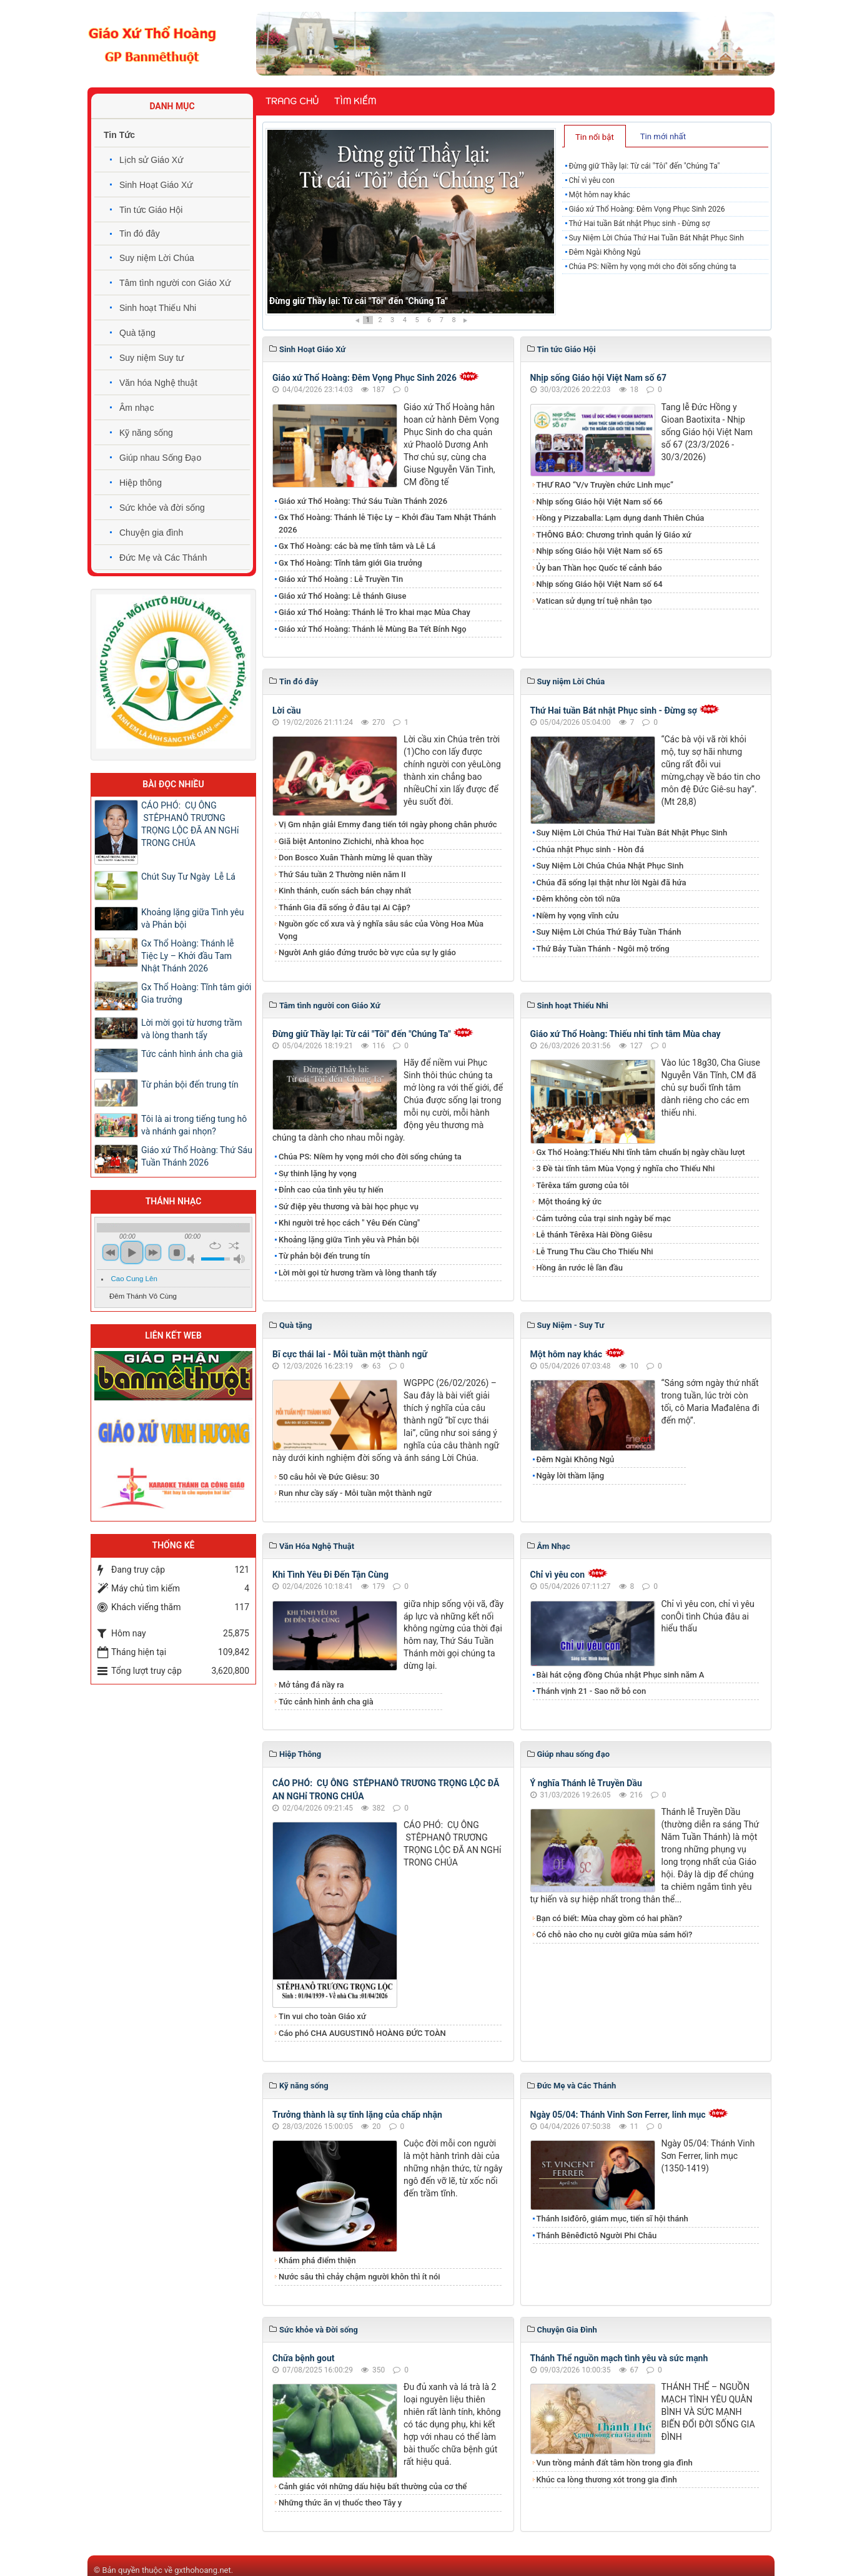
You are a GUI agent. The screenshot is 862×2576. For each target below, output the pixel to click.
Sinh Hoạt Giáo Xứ (155, 185)
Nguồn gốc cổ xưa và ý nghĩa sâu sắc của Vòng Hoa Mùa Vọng (381, 930)
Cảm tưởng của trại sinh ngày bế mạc (604, 1218)
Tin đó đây (139, 233)
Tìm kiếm (355, 101)
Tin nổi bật (594, 137)
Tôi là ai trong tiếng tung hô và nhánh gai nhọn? (194, 1125)
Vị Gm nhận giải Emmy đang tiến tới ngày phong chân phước (388, 824)
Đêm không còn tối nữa (578, 898)
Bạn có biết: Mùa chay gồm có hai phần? (610, 1918)
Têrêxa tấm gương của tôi (583, 1185)
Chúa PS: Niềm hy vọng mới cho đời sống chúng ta (652, 266)
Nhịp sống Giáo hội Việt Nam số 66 (600, 501)
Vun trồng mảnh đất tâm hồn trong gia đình (615, 2462)
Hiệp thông (140, 483)
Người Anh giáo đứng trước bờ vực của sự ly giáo (367, 952)
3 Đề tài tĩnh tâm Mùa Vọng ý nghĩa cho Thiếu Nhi (626, 1168)
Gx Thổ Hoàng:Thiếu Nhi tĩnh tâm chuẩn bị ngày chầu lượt (641, 1152)
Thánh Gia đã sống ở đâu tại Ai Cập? (344, 907)
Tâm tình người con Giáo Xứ (174, 283)
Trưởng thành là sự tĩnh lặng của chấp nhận (357, 2115)
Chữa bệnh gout (303, 2358)
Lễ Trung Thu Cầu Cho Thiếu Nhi (595, 1251)
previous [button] (110, 1252)
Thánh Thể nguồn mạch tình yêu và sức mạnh (619, 2358)
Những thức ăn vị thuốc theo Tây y (340, 2502)
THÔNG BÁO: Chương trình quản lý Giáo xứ (614, 534)
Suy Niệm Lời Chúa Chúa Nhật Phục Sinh (610, 865)
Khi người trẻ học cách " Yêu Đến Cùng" (349, 1222)
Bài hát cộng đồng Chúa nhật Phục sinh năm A (621, 1674)
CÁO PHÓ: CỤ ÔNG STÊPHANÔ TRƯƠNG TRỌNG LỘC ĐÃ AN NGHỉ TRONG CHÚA (190, 824)
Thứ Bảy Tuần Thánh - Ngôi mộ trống (603, 948)
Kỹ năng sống (146, 433)
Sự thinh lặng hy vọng (318, 1173)
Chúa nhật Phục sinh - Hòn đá (590, 849)
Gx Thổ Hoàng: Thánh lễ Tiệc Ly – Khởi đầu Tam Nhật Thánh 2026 (387, 523)
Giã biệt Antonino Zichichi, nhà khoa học (351, 841)
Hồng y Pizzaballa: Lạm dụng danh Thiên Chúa (621, 518)
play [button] (131, 1252)
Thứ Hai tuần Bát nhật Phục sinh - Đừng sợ (639, 223)
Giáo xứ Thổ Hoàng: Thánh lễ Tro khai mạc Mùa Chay (374, 612)
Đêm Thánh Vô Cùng (143, 1296)
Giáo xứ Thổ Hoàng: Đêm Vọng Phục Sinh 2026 (646, 209)
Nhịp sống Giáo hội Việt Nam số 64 (600, 584)
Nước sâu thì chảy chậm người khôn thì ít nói (359, 2276)
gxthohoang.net (202, 2570)
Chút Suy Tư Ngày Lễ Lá (188, 877)
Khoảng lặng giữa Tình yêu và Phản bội (349, 1239)
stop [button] (177, 1252)
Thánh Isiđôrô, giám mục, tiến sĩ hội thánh (612, 2218)
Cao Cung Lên (134, 1278)
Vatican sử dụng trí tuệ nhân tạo (594, 601)
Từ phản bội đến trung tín (324, 1256)
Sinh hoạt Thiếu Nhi (157, 308)
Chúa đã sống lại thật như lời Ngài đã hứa (611, 882)
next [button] (153, 1252)
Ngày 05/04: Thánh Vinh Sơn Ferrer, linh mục (618, 2115)
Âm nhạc (136, 408)
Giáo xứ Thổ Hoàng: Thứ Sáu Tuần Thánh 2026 (363, 501)
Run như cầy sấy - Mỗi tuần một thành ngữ (355, 1493)
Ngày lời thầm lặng (571, 1475)
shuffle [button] (234, 1245)
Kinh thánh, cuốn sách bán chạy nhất (345, 890)
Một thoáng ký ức (569, 1201)
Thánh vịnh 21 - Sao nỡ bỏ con (591, 1691)
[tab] (595, 136)
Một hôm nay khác (599, 194)
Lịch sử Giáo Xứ (151, 160)
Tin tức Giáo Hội (150, 210)
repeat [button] (215, 1245)
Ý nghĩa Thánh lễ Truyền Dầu (586, 1783)
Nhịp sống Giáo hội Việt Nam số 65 (600, 551)
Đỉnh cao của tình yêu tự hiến (331, 1189)
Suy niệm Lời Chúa (156, 258)
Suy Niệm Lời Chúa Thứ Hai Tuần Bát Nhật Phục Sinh (655, 238)
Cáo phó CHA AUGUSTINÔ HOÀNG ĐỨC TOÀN (362, 2033)
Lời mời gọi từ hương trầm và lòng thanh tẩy (358, 1272)
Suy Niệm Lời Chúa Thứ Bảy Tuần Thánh (609, 932)
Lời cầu (286, 710)
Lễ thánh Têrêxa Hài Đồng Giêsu (594, 1234)
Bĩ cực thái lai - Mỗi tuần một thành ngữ (349, 1354)
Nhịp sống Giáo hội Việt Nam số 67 (598, 378)
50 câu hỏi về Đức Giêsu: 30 (329, 1477)
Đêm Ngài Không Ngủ (604, 252)
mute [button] (193, 1259)
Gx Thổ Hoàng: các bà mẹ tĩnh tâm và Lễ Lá (357, 546)
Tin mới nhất (663, 136)
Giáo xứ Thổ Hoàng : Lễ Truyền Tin (341, 579)
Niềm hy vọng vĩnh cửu (578, 915)
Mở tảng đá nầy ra (311, 1684)
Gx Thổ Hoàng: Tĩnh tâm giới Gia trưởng (350, 563)
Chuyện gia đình (151, 533)
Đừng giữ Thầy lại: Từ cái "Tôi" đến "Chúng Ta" (358, 301)
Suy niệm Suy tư (151, 358)
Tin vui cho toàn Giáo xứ (322, 2016)
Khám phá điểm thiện (317, 2260)
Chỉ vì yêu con (591, 180)
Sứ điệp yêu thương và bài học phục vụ (349, 1206)
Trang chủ (292, 101)
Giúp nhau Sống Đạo (160, 458)
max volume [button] (239, 1259)
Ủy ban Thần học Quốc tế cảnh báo (599, 568)
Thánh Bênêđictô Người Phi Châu (597, 2235)
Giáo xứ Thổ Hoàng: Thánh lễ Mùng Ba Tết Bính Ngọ (373, 629)
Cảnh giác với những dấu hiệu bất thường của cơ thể (375, 2486)
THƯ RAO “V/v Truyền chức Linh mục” (605, 484)
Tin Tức (119, 135)
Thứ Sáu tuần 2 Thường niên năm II (342, 874)
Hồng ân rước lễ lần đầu (580, 1267)
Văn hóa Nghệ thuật (158, 383)
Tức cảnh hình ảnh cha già (326, 1701)
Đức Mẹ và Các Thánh (163, 558)
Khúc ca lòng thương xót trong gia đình (607, 2479)
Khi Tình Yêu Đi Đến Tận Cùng (330, 1575)
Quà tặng (137, 333)
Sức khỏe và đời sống (162, 508)
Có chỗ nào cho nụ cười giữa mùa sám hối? (615, 1934)
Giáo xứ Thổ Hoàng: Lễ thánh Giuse (342, 596)
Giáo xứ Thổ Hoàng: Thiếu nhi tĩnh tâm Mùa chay (625, 1034)
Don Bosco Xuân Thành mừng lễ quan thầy (355, 857)
